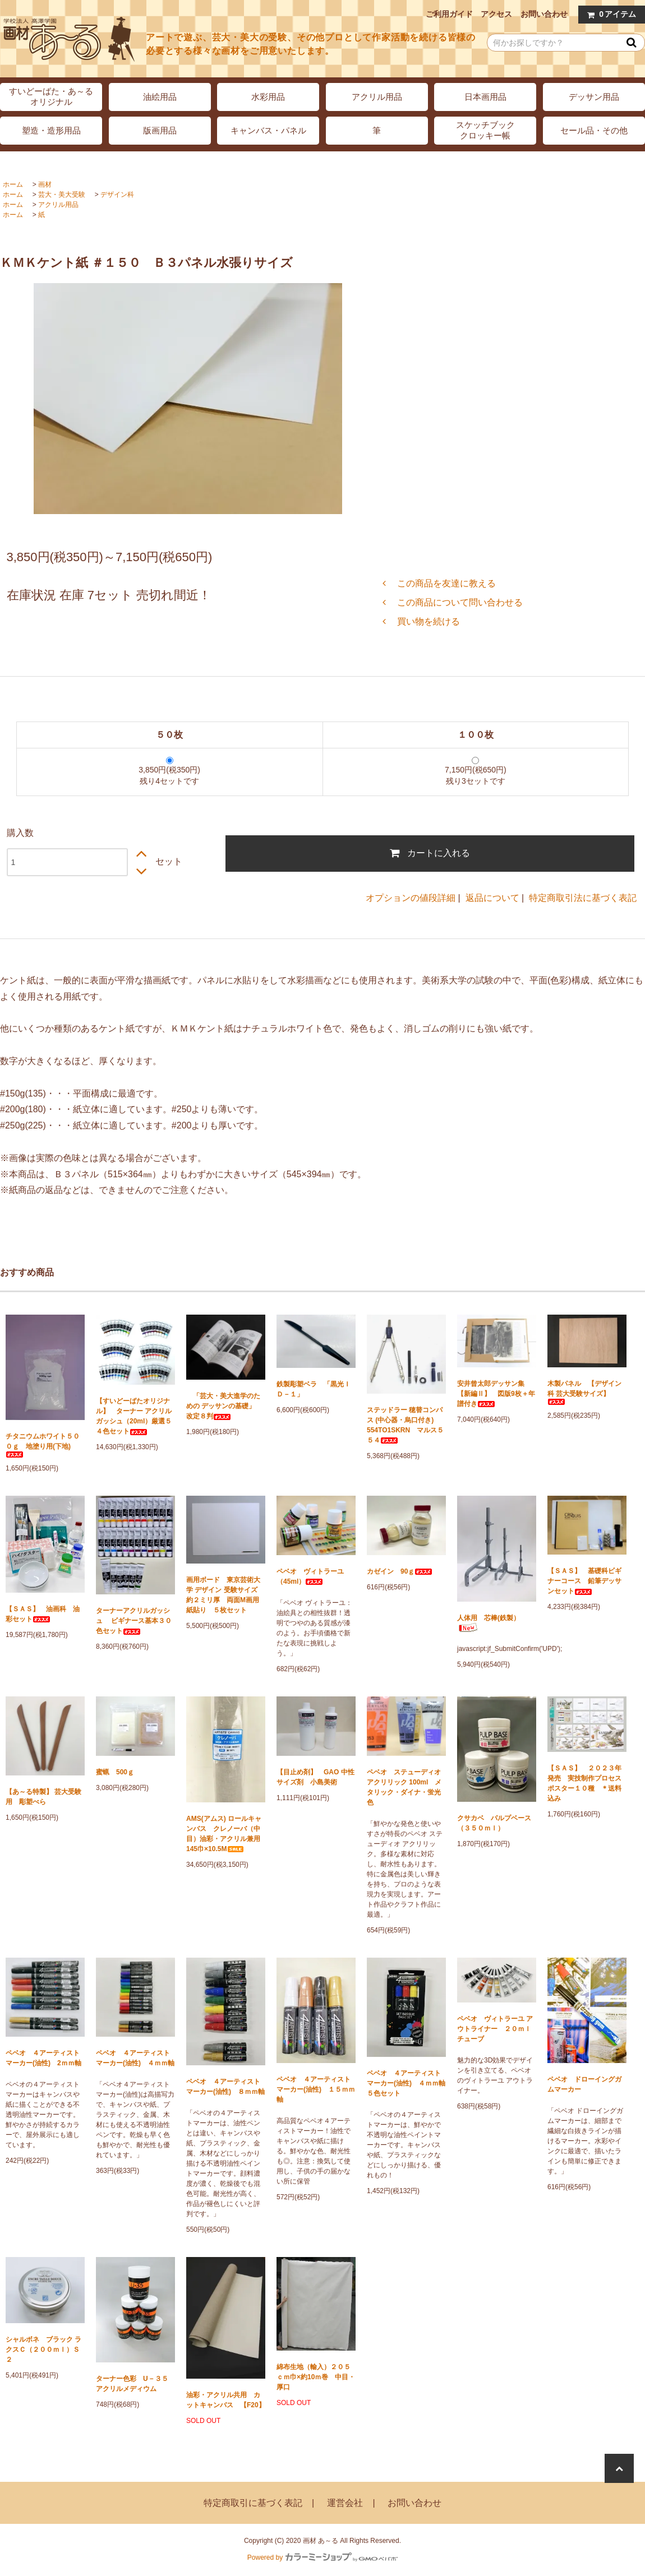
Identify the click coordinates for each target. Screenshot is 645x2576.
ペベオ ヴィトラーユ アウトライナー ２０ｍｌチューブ (495, 2029)
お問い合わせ (544, 14)
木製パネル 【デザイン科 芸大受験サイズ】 (584, 1392)
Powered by (322, 2557)
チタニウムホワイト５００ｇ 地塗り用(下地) (43, 1445)
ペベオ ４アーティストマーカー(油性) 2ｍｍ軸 (43, 2058)
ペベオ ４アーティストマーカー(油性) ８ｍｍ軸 (225, 2087)
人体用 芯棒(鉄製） (488, 1623)
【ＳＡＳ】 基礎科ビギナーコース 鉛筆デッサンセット (584, 1581)
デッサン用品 (594, 96)
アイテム (609, 14)
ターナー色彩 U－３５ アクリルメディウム (135, 2384)
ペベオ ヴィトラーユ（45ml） (310, 1576)
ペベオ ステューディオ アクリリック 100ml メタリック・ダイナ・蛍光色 (404, 1787)
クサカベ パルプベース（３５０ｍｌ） (494, 1823)
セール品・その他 (594, 130)
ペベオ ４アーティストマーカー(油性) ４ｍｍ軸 (135, 2058)
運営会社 (345, 2503)
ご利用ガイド (449, 14)
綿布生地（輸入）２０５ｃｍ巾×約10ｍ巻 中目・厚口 (316, 2377)
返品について (492, 898)
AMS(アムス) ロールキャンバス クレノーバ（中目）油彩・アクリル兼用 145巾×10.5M (225, 1834)
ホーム (13, 184)
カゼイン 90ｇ (399, 1571)
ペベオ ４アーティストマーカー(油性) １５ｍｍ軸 (316, 2089)
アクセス (496, 14)
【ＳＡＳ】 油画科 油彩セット (43, 1614)
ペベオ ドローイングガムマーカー (584, 2084)
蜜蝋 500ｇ (115, 1772)
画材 (45, 184)
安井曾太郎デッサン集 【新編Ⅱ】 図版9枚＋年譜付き (496, 1394)
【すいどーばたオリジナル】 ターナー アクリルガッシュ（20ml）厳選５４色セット (134, 1416)
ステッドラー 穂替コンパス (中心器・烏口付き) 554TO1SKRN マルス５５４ (405, 1425)
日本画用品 (485, 96)
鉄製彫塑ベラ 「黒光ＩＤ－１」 (314, 1389)
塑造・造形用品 (51, 130)
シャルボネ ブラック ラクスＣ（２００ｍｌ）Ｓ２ (43, 2349)
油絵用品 (160, 96)
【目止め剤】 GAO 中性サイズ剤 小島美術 (315, 1777)
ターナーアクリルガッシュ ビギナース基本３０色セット (134, 1621)
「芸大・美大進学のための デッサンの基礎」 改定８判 (224, 1406)
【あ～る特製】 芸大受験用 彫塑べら (43, 1797)
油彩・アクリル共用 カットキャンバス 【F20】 (225, 2400)
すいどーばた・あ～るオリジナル (51, 96)
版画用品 (160, 130)
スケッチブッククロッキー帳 (485, 130)
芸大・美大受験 (61, 194)
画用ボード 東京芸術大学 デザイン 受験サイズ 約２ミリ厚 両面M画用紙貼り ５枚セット (225, 1595)
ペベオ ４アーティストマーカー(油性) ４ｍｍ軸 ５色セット (406, 2083)
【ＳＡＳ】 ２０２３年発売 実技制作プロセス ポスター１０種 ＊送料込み (586, 1783)
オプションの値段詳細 (410, 898)
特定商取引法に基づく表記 (583, 898)
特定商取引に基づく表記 (253, 2503)
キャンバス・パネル (268, 130)
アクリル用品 (377, 96)
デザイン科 (117, 194)
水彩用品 (268, 96)
